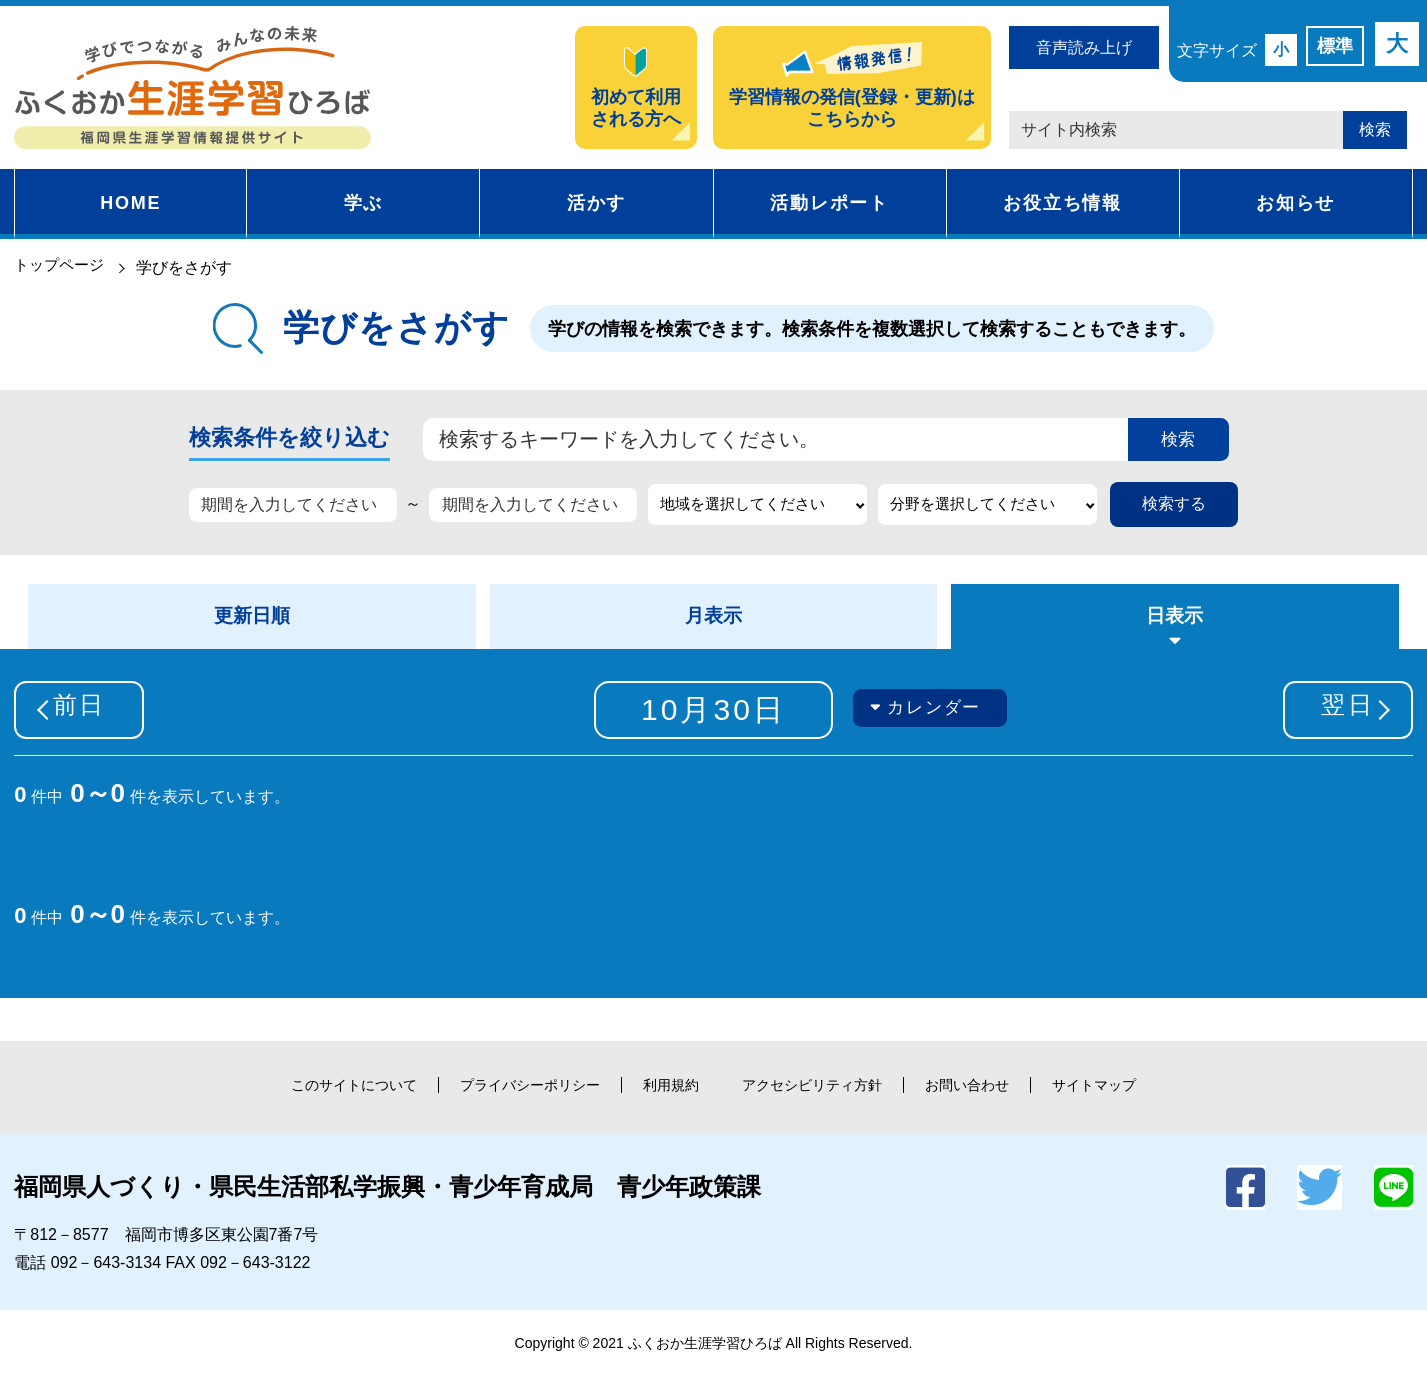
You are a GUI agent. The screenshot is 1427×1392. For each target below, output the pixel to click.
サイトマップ (1148, 1100)
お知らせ (1295, 203)
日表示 (1175, 626)
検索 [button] (1375, 129)
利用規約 (665, 1100)
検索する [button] (1174, 508)
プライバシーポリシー (504, 1100)
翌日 (1333, 724)
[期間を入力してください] (293, 510)
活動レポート (829, 203)
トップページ (62, 267)
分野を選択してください (979, 508)
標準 (1335, 46)
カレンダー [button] (938, 723)
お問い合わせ (1003, 1100)
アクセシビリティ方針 (826, 1100)
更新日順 (252, 626)
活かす (596, 203)
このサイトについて (303, 1100)
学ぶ (364, 203)
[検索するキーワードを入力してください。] (765, 442)
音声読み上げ (1084, 47)
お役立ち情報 (1062, 203)
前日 (94, 724)
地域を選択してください (749, 508)
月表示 (713, 626)
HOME (130, 203)
